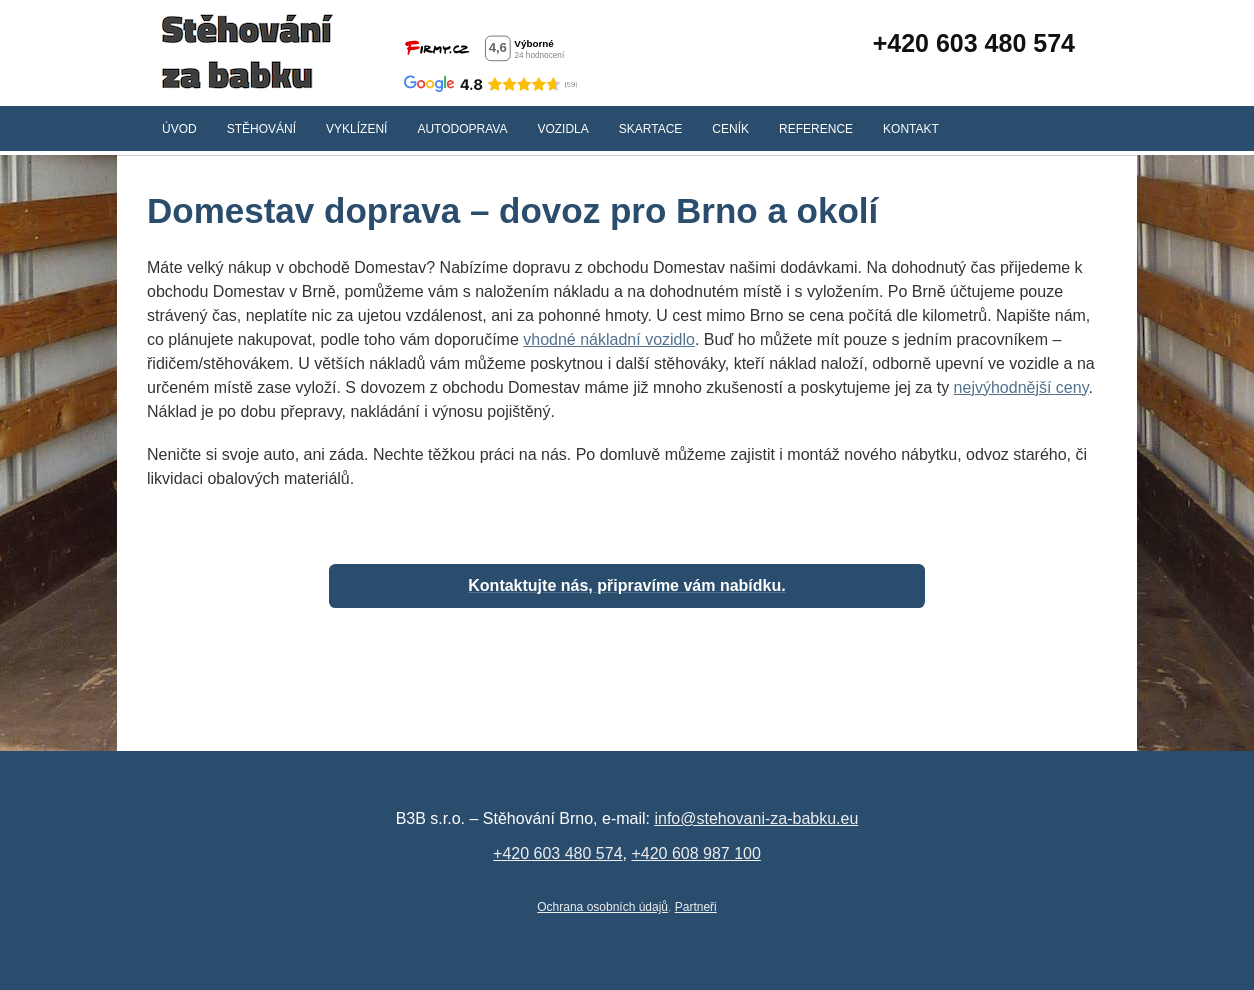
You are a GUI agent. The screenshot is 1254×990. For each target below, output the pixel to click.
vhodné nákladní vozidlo (609, 339)
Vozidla (562, 129)
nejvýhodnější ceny (1021, 387)
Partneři (696, 907)
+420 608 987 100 (695, 853)
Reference (816, 129)
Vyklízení (356, 129)
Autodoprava (462, 129)
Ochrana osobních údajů (602, 907)
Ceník (730, 129)
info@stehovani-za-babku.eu (756, 818)
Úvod (179, 129)
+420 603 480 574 (974, 43)
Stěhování (261, 129)
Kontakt (911, 129)
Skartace (651, 129)
